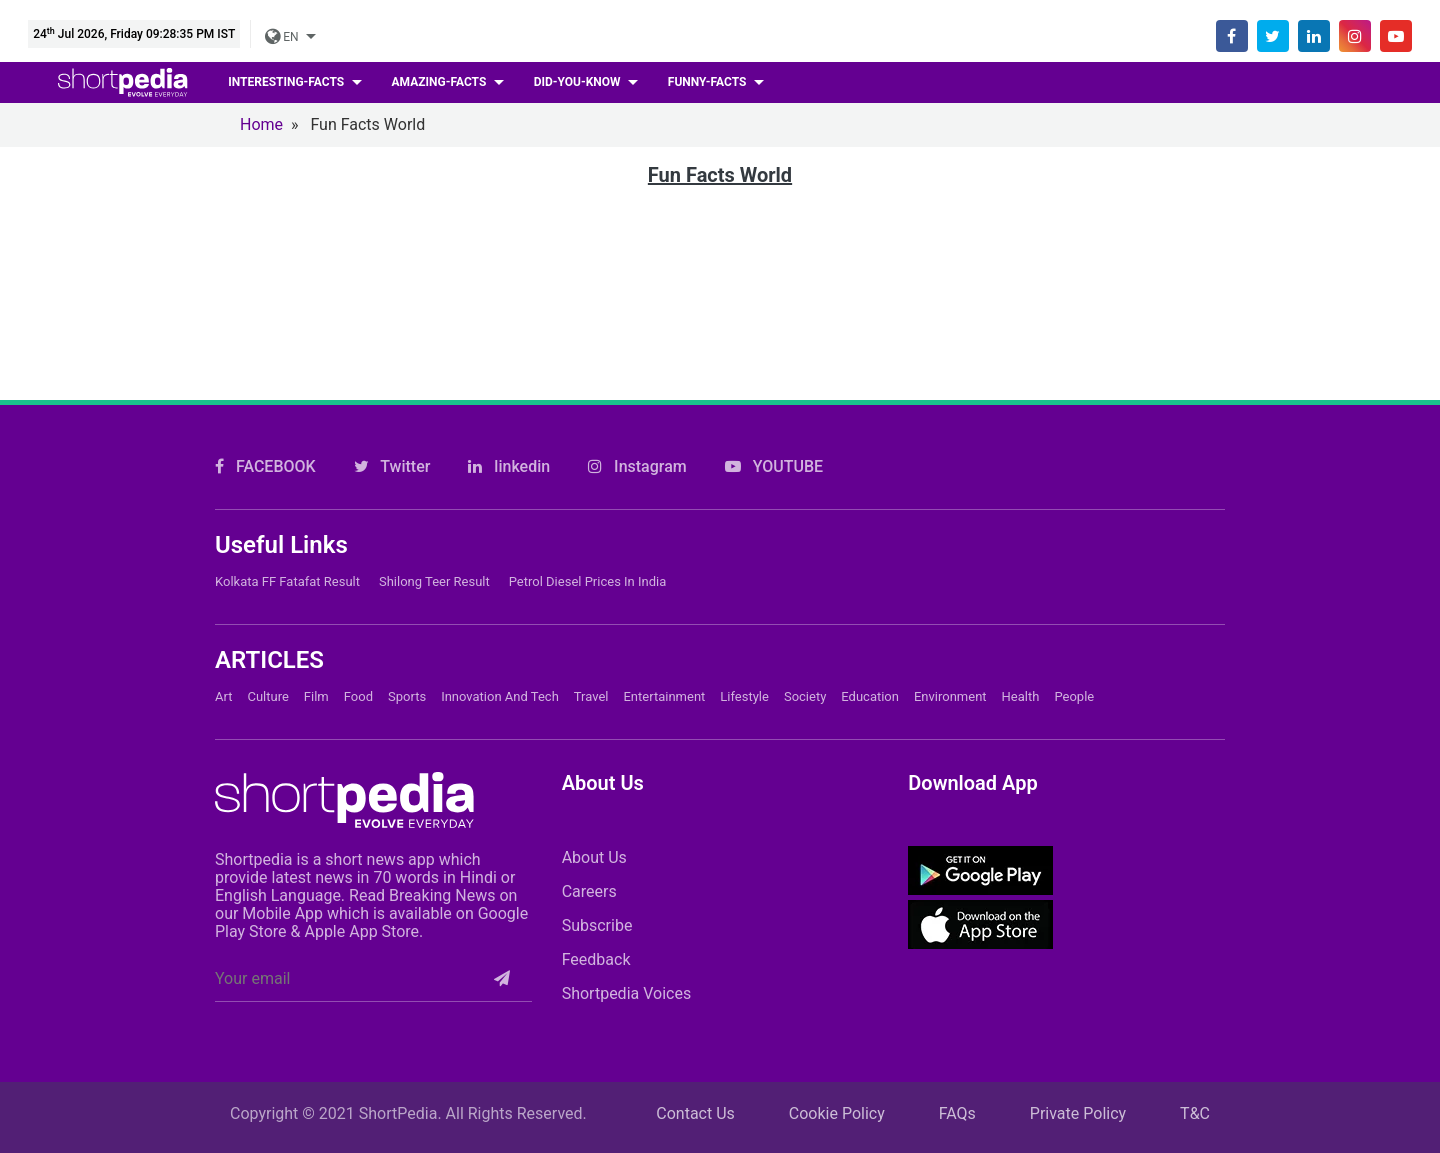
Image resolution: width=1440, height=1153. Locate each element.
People (1074, 696)
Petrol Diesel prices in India (588, 581)
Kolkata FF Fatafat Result (287, 581)
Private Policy (1078, 1113)
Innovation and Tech (500, 696)
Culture (267, 696)
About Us (594, 857)
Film (316, 696)
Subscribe (597, 925)
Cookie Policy (837, 1113)
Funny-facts (709, 82)
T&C (1195, 1113)
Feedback (596, 959)
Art (223, 696)
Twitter (392, 466)
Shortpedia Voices (627, 993)
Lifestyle (744, 696)
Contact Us (695, 1113)
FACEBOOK (265, 466)
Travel (591, 696)
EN (283, 37)
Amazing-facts (441, 82)
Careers (589, 891)
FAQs (957, 1113)
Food (358, 696)
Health (1021, 696)
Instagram (637, 466)
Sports (407, 696)
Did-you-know (579, 82)
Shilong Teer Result (434, 581)
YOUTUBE (774, 466)
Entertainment (664, 696)
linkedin (509, 466)
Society (805, 696)
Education (870, 696)
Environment (950, 696)
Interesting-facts (287, 82)
